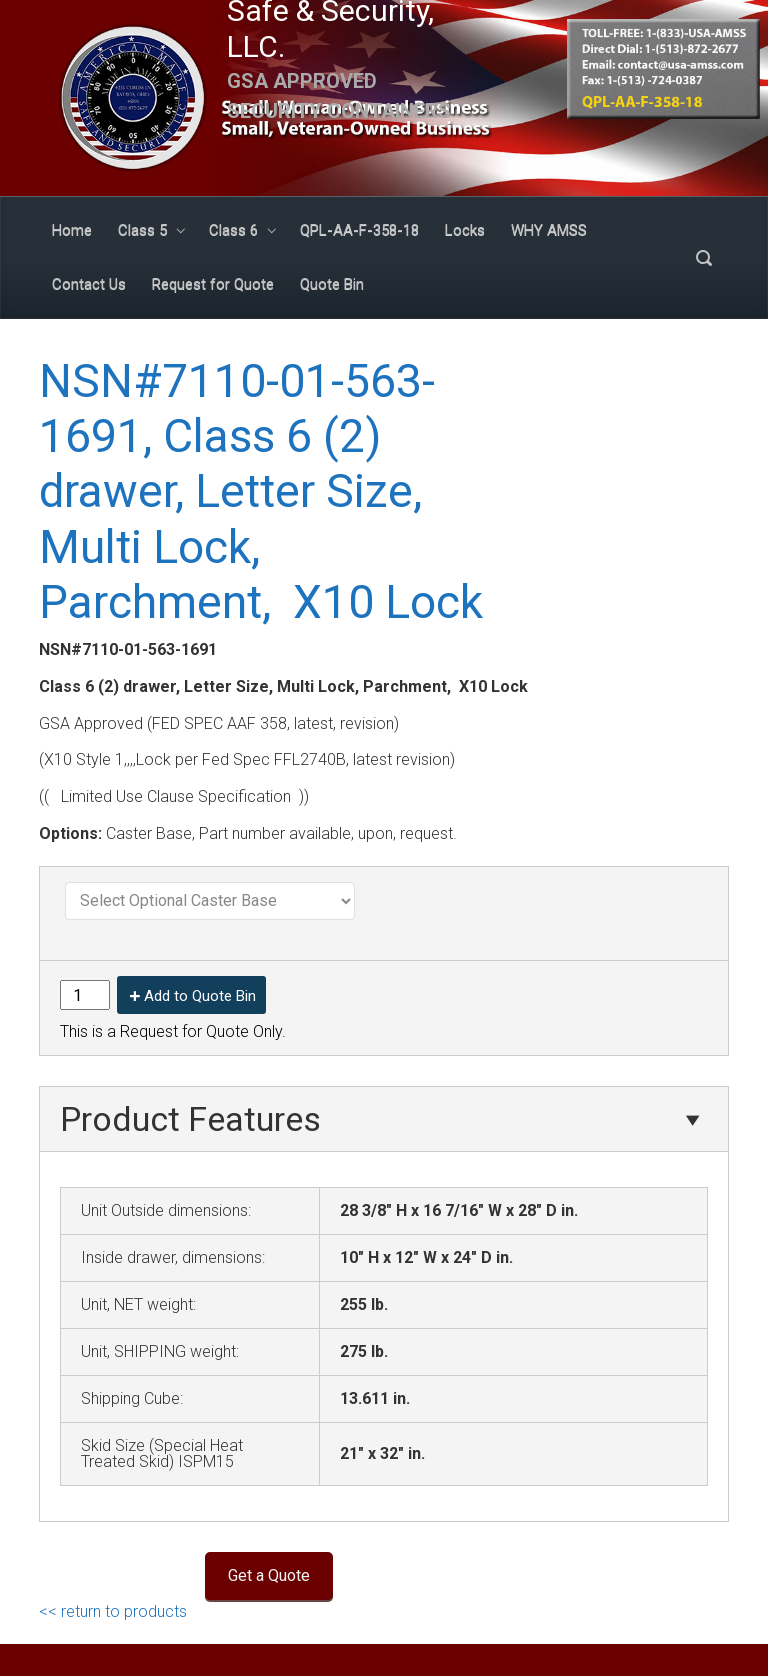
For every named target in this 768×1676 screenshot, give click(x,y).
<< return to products (113, 1611)
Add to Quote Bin (200, 996)
